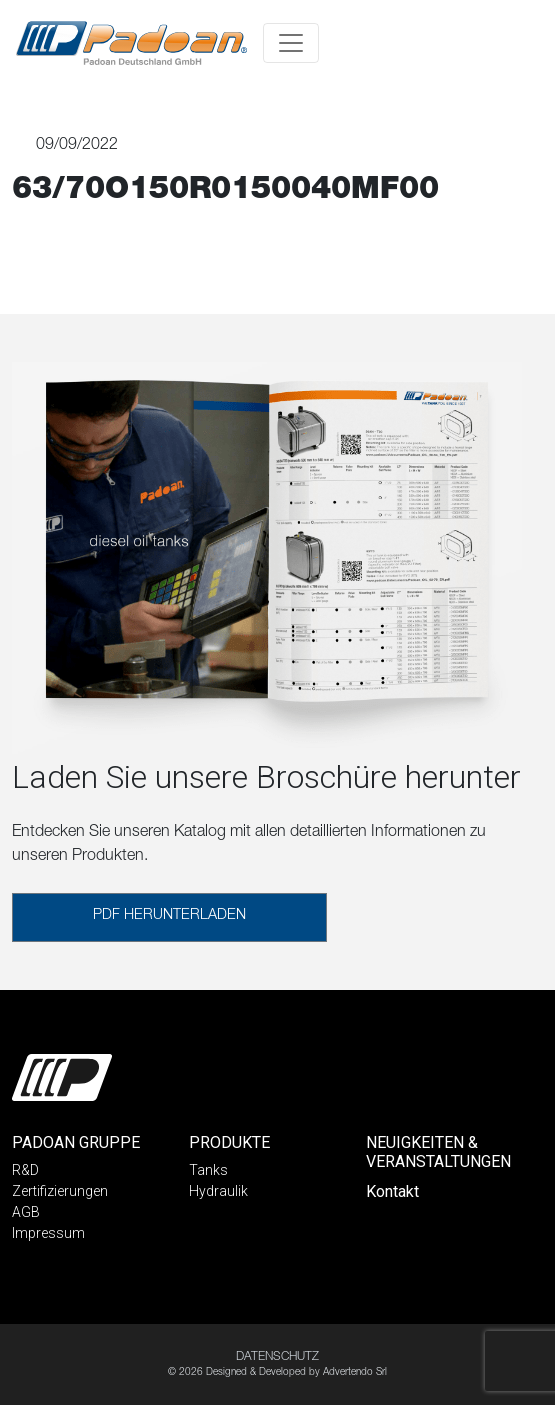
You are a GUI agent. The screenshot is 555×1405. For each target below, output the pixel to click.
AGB (26, 1212)
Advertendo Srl (355, 1373)
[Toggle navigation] (291, 43)
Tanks (208, 1170)
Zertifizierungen (60, 1191)
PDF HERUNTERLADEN (169, 916)
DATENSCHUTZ (277, 1357)
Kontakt (392, 1191)
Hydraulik (218, 1191)
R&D (25, 1170)
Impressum (48, 1233)
